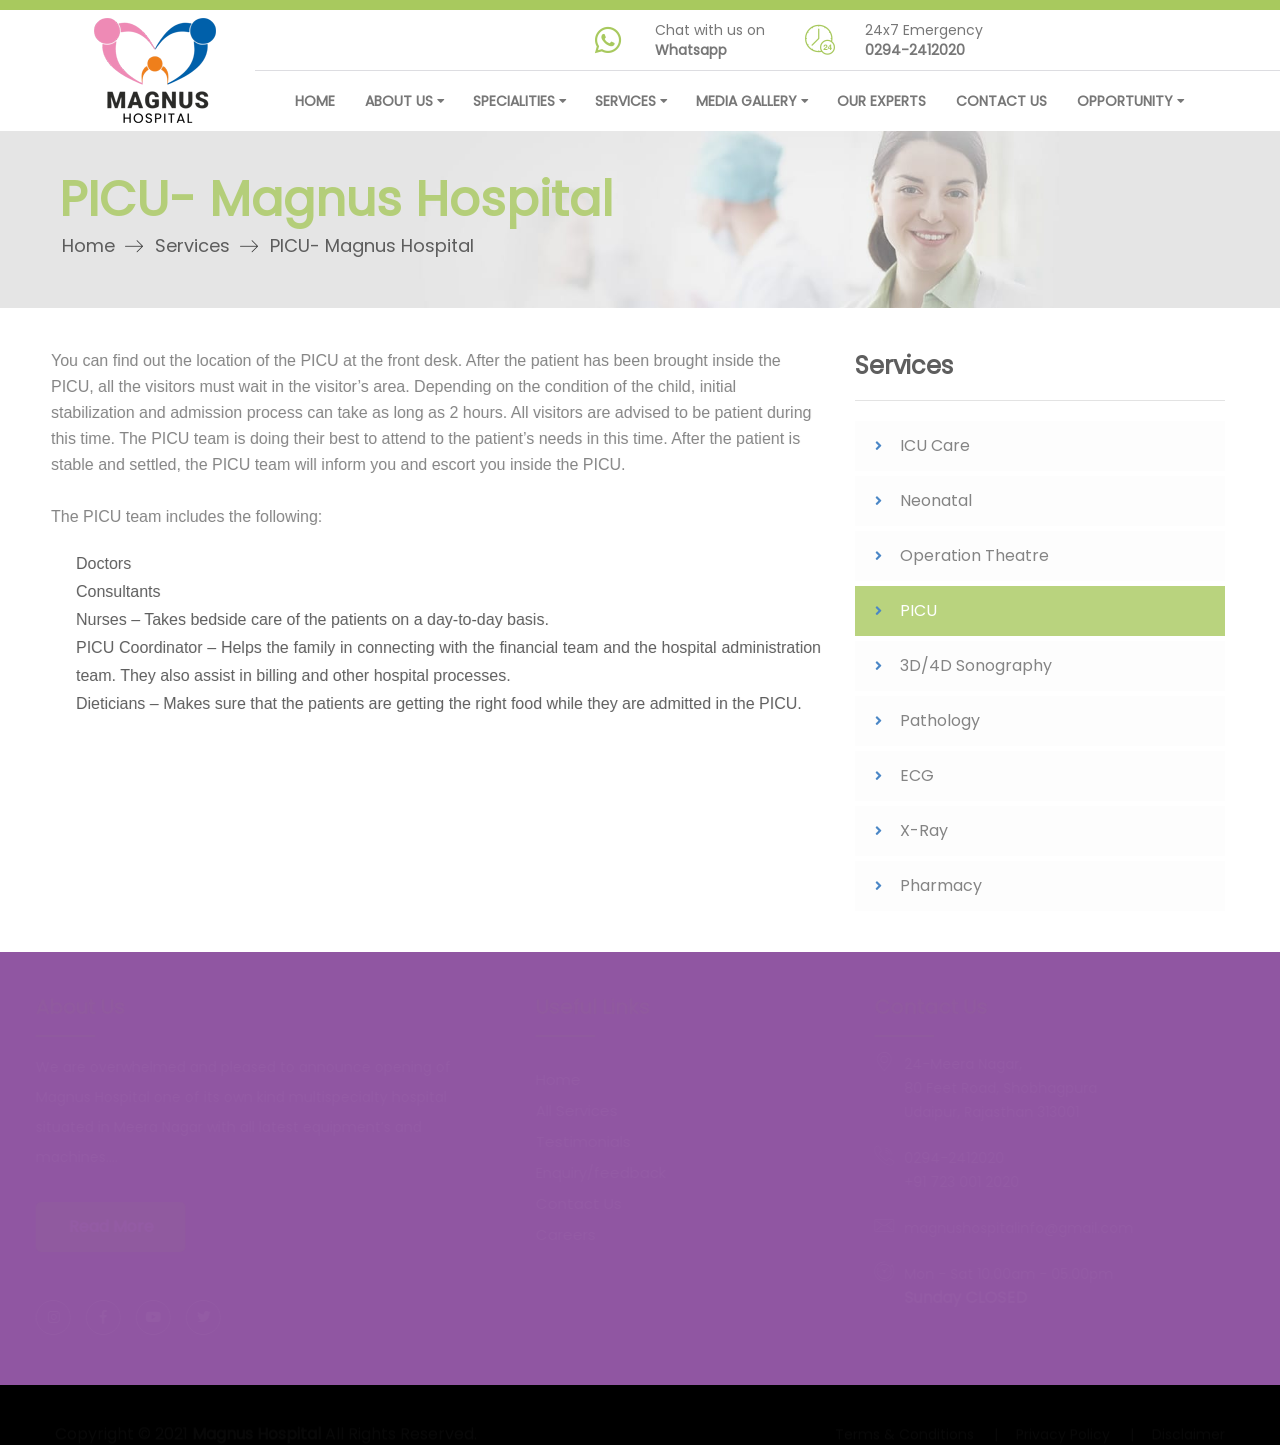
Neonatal (936, 505)
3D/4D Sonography (976, 670)
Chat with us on (710, 40)
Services (196, 245)
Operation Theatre (974, 560)
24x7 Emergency (924, 40)
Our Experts (881, 101)
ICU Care (935, 450)
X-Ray (924, 835)
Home (315, 101)
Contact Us (1001, 101)
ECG (917, 780)
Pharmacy (941, 890)
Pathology (940, 725)
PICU (918, 615)
